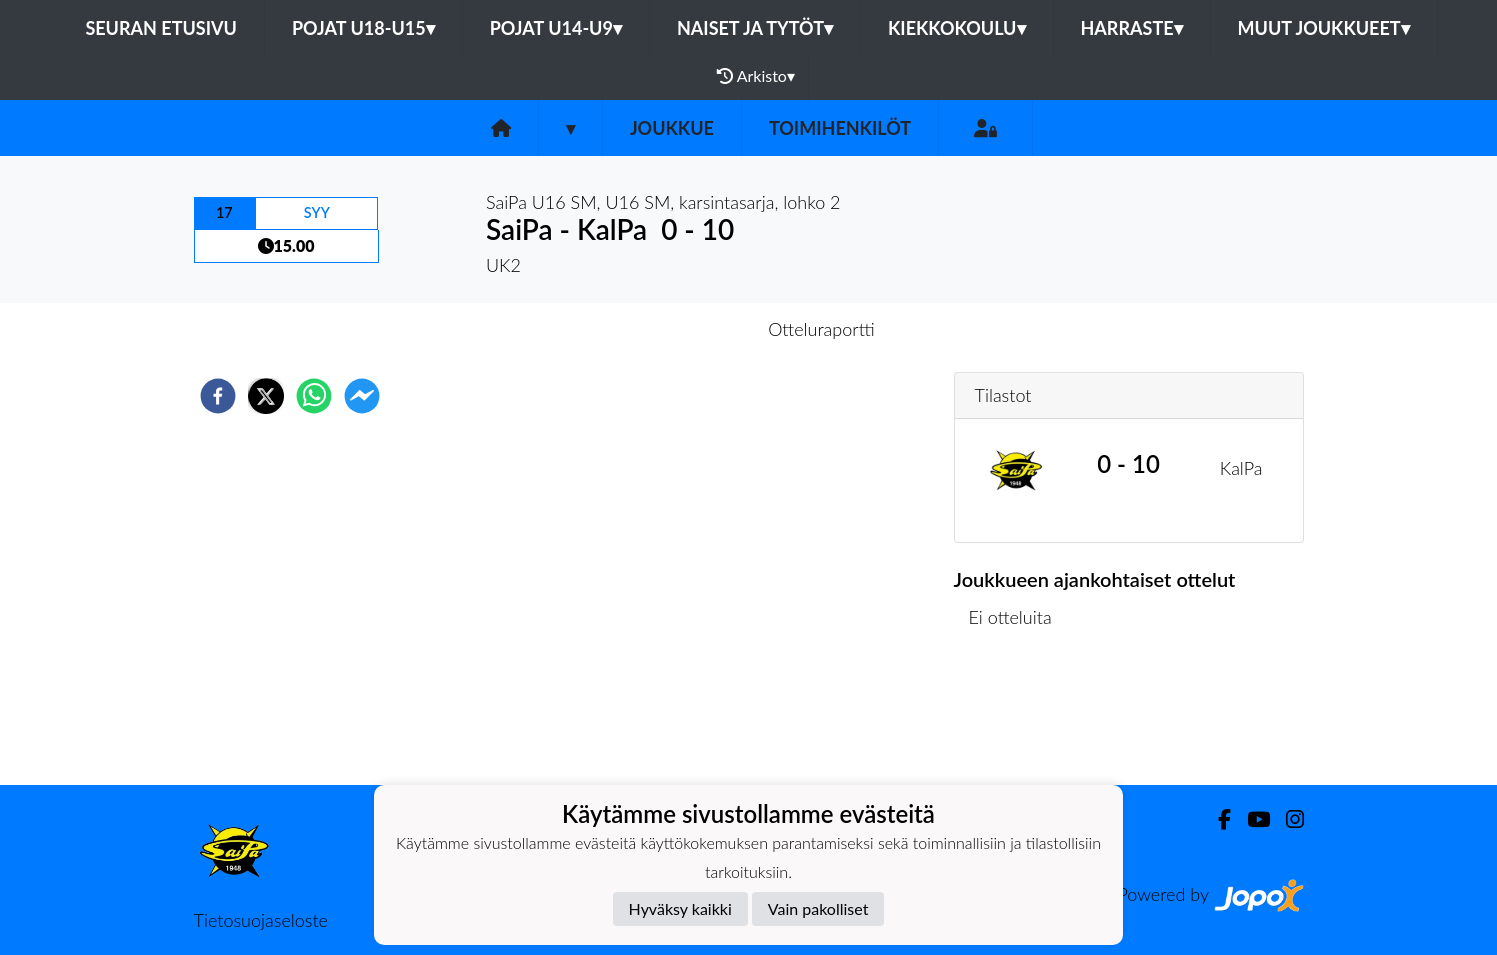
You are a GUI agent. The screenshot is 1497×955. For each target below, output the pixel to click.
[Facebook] (1216, 819)
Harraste (1132, 28)
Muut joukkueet (1324, 28)
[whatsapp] (314, 396)
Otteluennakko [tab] (679, 329)
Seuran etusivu (161, 28)
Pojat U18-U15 (363, 28)
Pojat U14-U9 (556, 28)
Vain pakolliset (818, 908)
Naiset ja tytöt (755, 28)
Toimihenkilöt (840, 128)
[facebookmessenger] (362, 396)
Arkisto (756, 76)
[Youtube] (1250, 819)
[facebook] (218, 396)
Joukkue (672, 128)
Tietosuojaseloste (261, 920)
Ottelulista (1018, 717)
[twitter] (266, 396)
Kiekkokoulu (957, 28)
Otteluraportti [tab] (821, 329)
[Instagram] (1287, 819)
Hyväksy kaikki (680, 908)
